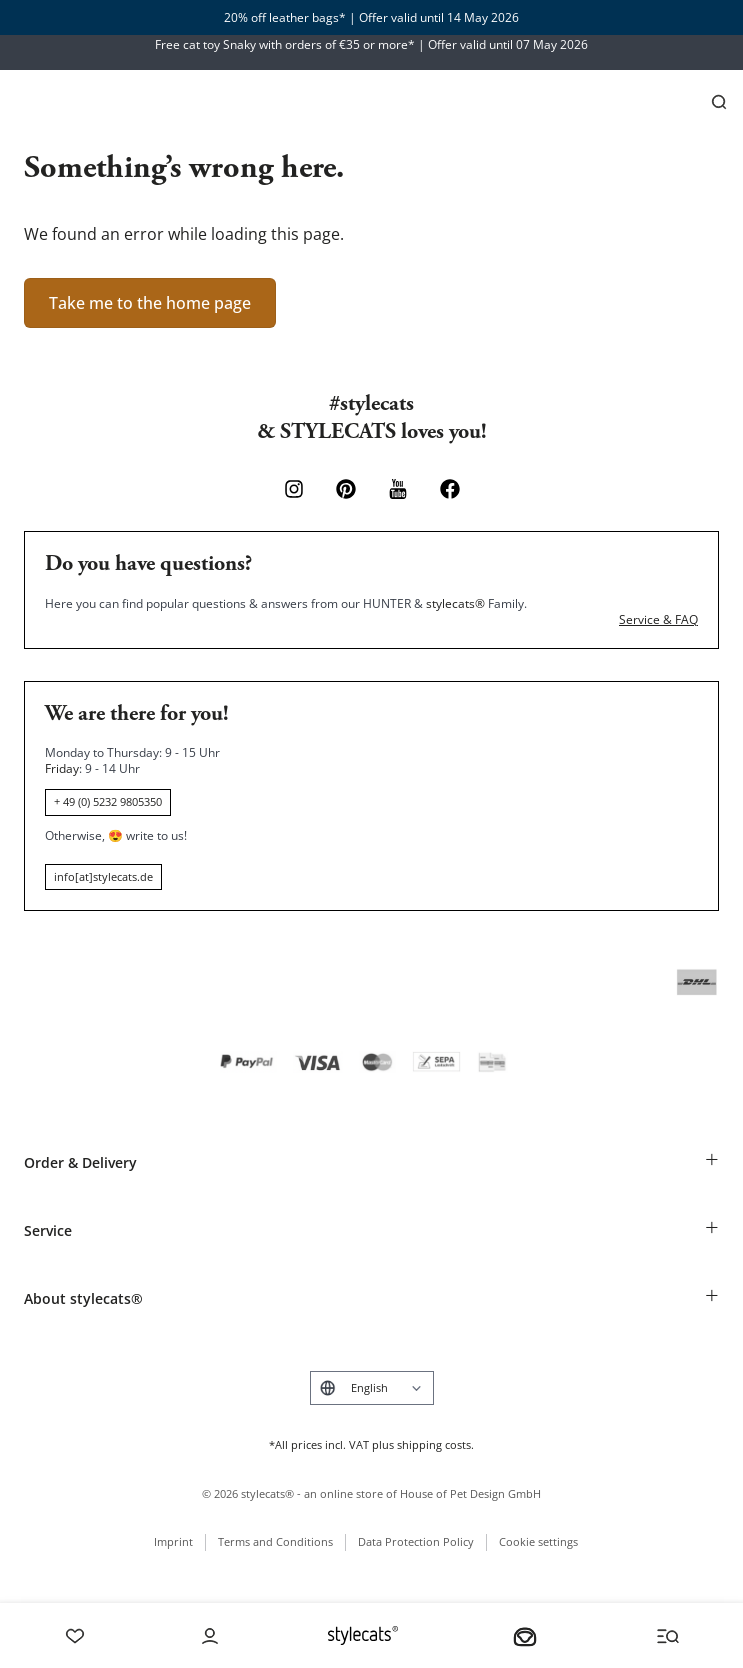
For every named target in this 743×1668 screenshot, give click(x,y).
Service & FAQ (658, 620)
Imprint (173, 1541)
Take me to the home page (150, 303)
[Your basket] (525, 1636)
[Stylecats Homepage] (363, 1635)
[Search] (719, 102)
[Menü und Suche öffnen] (668, 1636)
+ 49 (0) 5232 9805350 (108, 801)
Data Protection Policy (416, 1541)
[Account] (210, 1636)
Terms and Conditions (275, 1541)
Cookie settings (538, 1541)
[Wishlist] (75, 1636)
